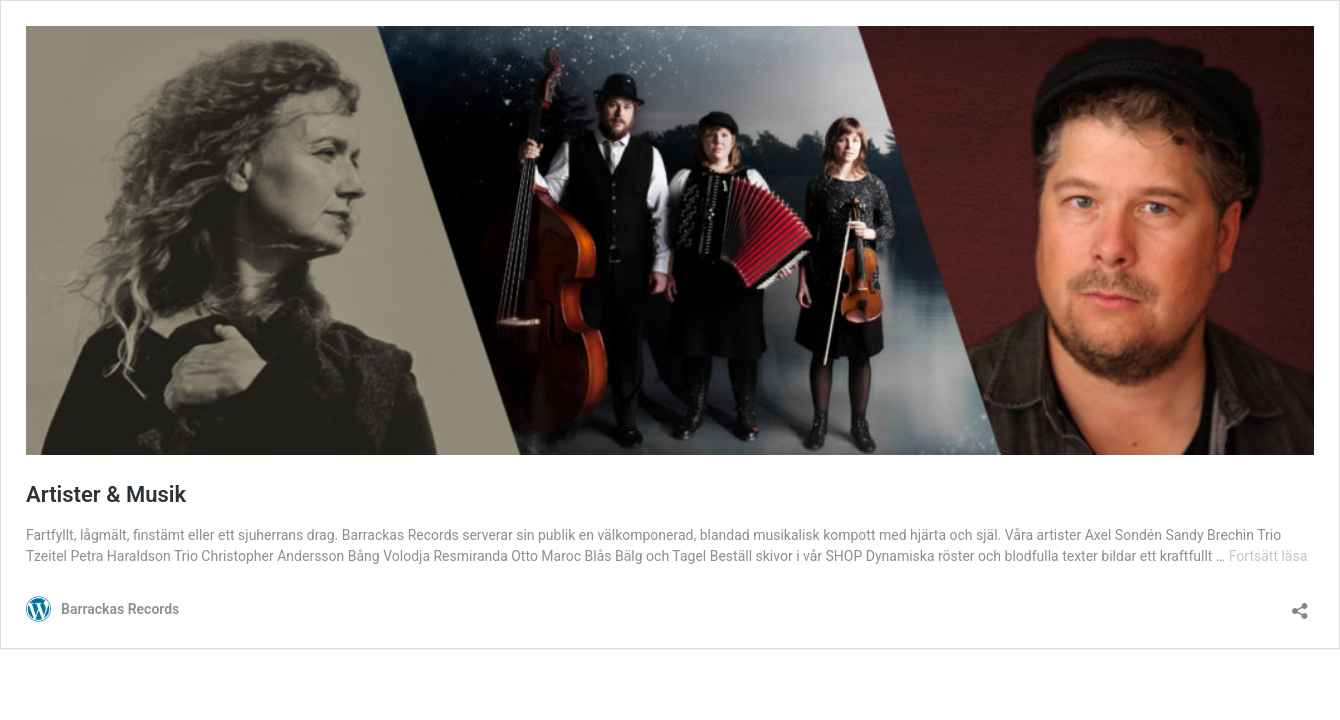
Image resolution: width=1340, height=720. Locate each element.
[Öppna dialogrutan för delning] (1300, 604)
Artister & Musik (106, 494)
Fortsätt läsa (1268, 556)
